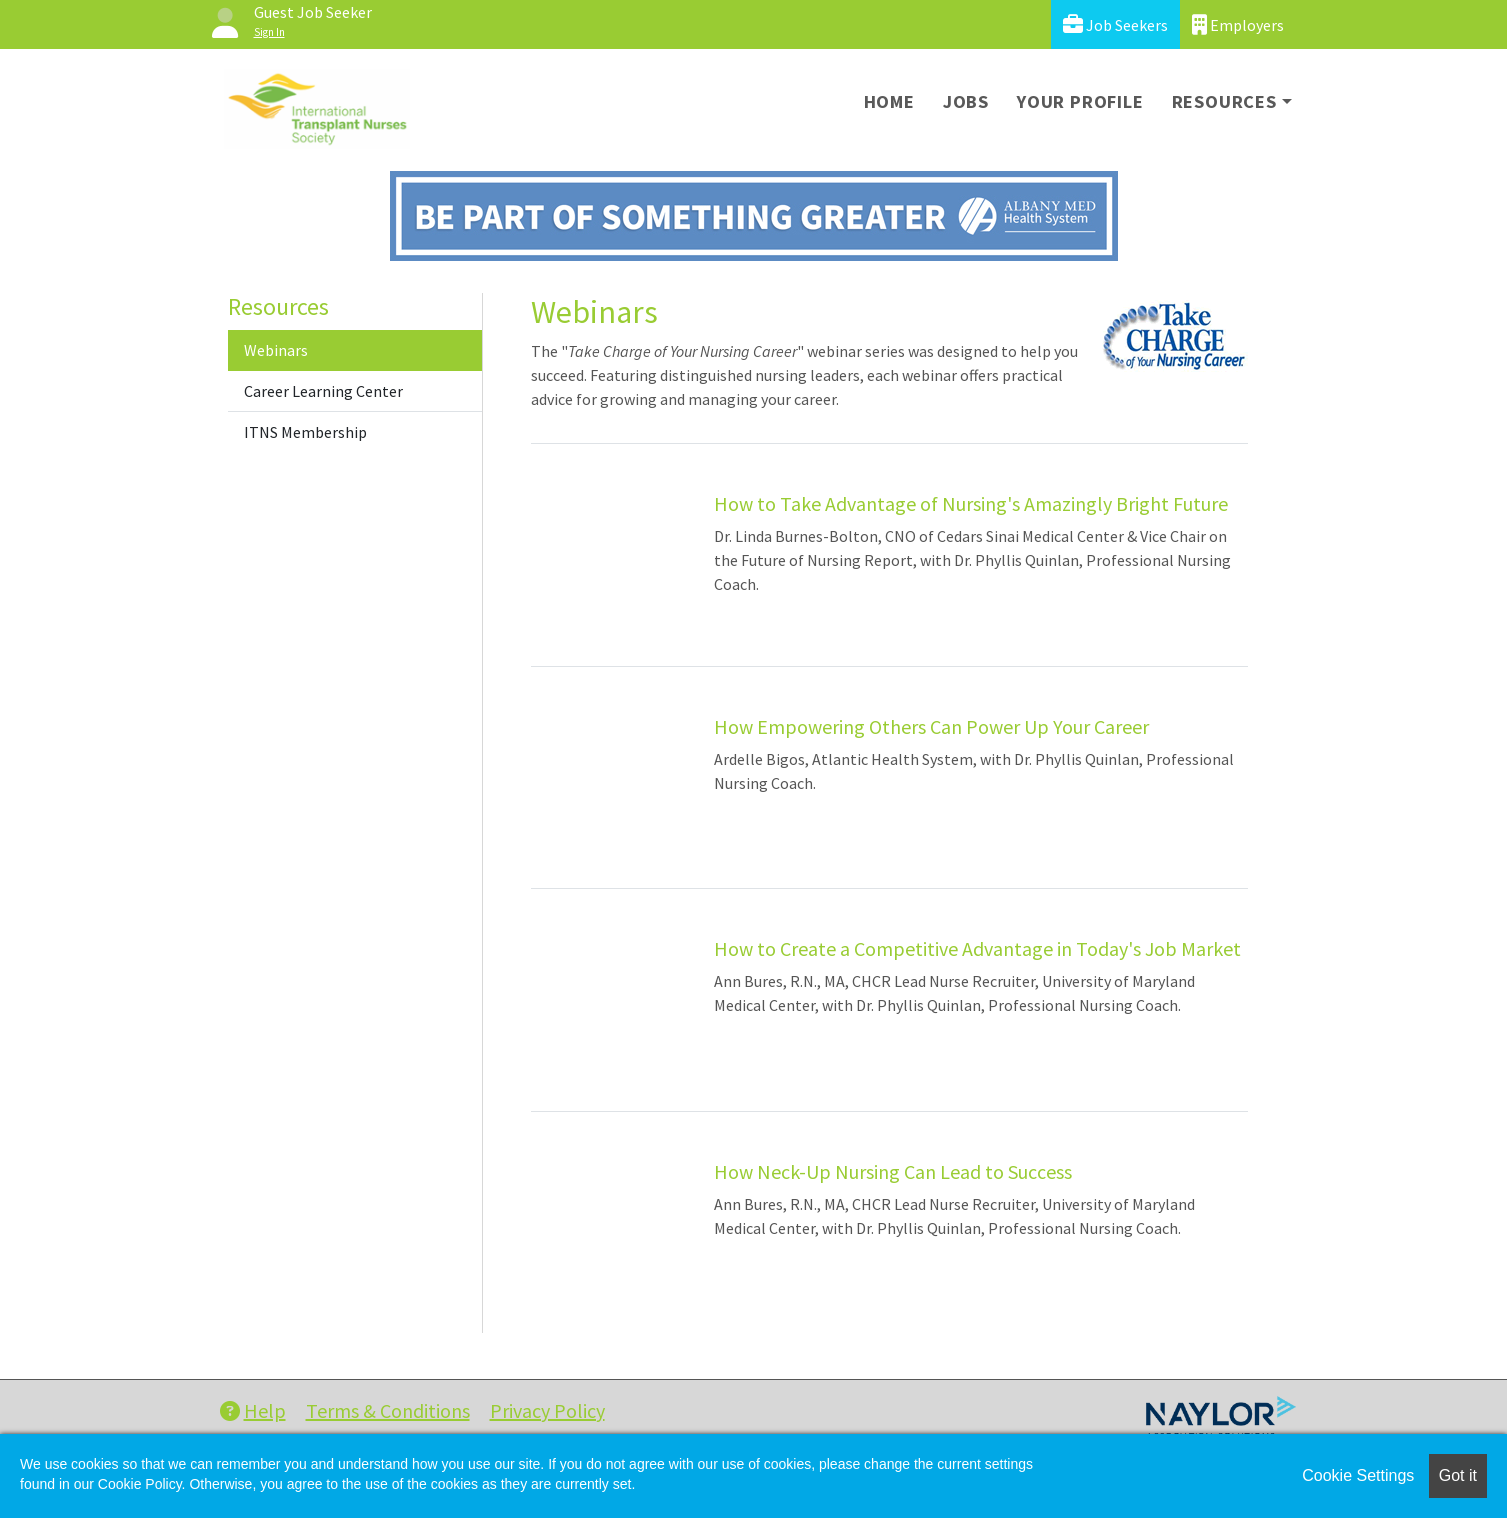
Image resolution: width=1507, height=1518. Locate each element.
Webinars (276, 350)
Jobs (966, 101)
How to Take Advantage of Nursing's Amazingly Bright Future (971, 503)
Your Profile (1080, 101)
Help (253, 1410)
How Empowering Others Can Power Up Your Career (931, 726)
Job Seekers (1115, 24)
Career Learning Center (323, 391)
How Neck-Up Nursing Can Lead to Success (893, 1171)
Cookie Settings (1358, 1475)
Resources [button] (1224, 101)
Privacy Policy (547, 1410)
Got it (1458, 1475)
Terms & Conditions (388, 1410)
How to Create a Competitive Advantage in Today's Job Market (977, 948)
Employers (1238, 24)
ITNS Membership (305, 432)
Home (889, 101)
